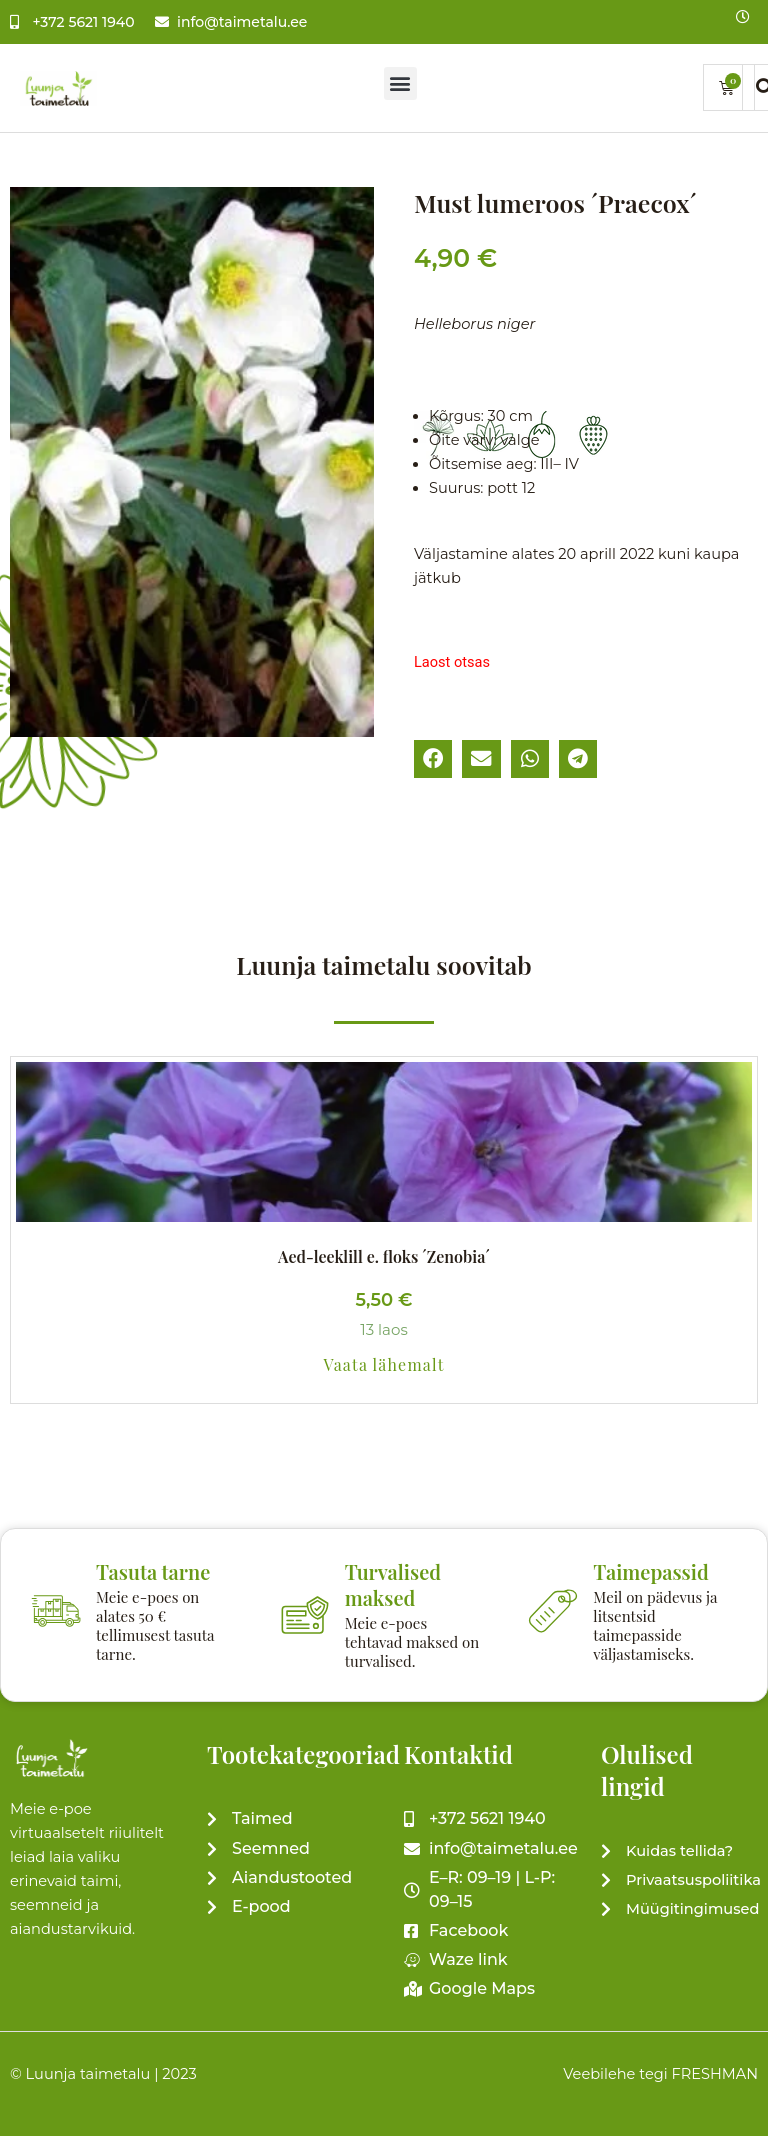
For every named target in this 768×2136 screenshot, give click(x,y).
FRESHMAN (714, 2074)
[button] (400, 83)
